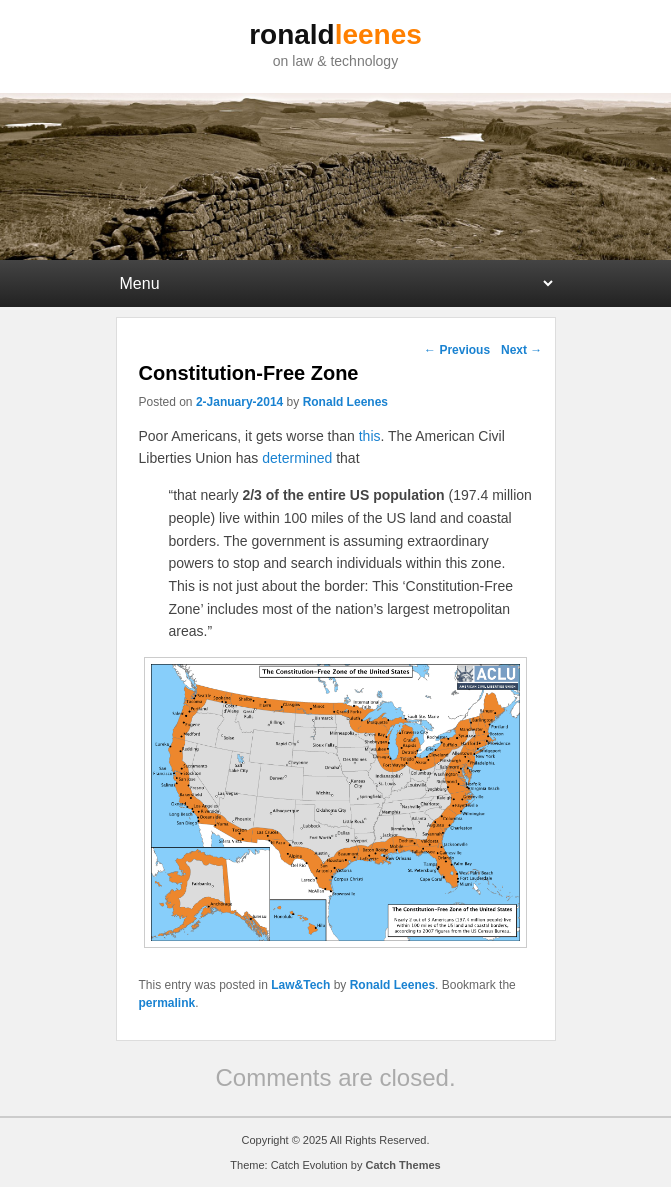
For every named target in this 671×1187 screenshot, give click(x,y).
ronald (335, 34)
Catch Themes (402, 1165)
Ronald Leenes (345, 402)
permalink (167, 1003)
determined (297, 458)
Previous (457, 350)
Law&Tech (300, 985)
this (370, 436)
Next (521, 350)
